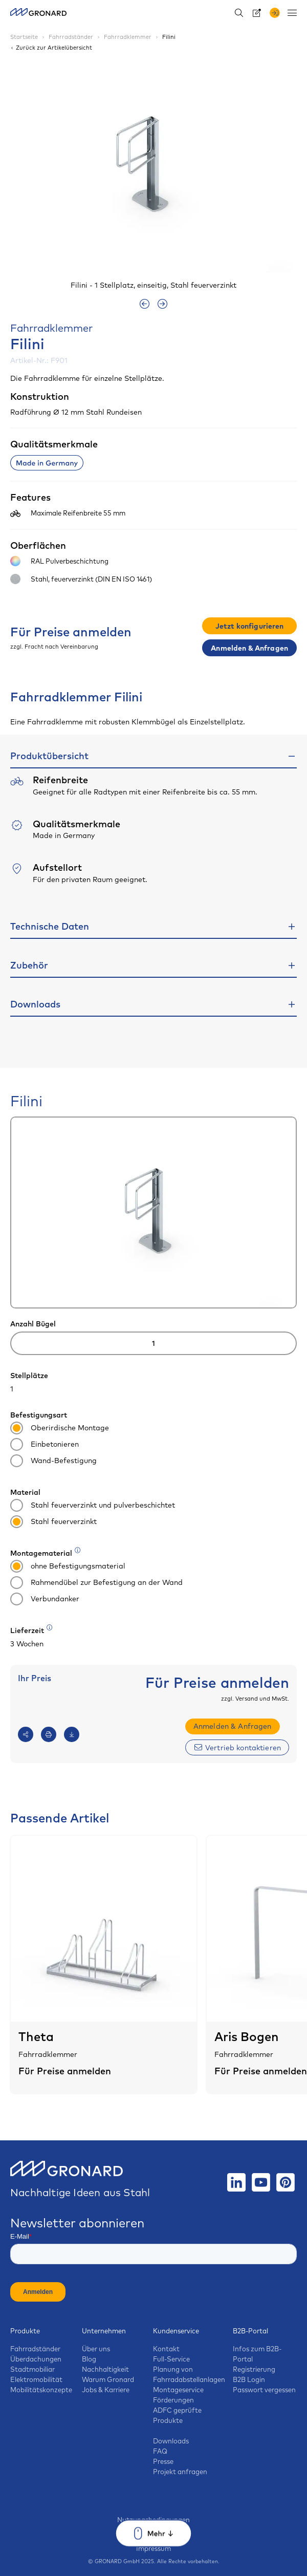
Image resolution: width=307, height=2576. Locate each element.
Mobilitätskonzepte (41, 2390)
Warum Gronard (108, 2379)
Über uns (96, 2349)
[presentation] (145, 304)
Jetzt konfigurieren (249, 626)
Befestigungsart (38, 1415)
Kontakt (166, 2349)
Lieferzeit (31, 1630)
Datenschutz (153, 2539)
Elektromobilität (36, 2379)
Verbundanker (44, 1599)
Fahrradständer (35, 2349)
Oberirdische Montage (59, 1428)
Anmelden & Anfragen (249, 648)
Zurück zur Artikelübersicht (50, 47)
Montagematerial (45, 1553)
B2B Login (249, 2379)
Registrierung (254, 2369)
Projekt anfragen (180, 2471)
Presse (163, 2461)
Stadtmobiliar (32, 2369)
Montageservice (178, 2390)
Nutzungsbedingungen (153, 2520)
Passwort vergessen (264, 2390)
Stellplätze (29, 1375)
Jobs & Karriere (105, 2390)
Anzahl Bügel (33, 1323)
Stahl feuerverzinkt (53, 1522)
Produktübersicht (49, 756)
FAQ (160, 2451)
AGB (153, 2529)
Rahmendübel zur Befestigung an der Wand (96, 1583)
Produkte (25, 2331)
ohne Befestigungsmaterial (67, 1567)
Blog (89, 2359)
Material (25, 1492)
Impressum (153, 2548)
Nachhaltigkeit (105, 2369)
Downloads (35, 1004)
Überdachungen (35, 2359)
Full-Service (171, 2359)
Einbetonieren (44, 1445)
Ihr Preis (34, 1678)
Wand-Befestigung (53, 1461)
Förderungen (173, 2400)
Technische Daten (49, 926)
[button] (267, 174)
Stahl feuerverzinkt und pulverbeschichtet (92, 1506)
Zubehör (29, 965)
